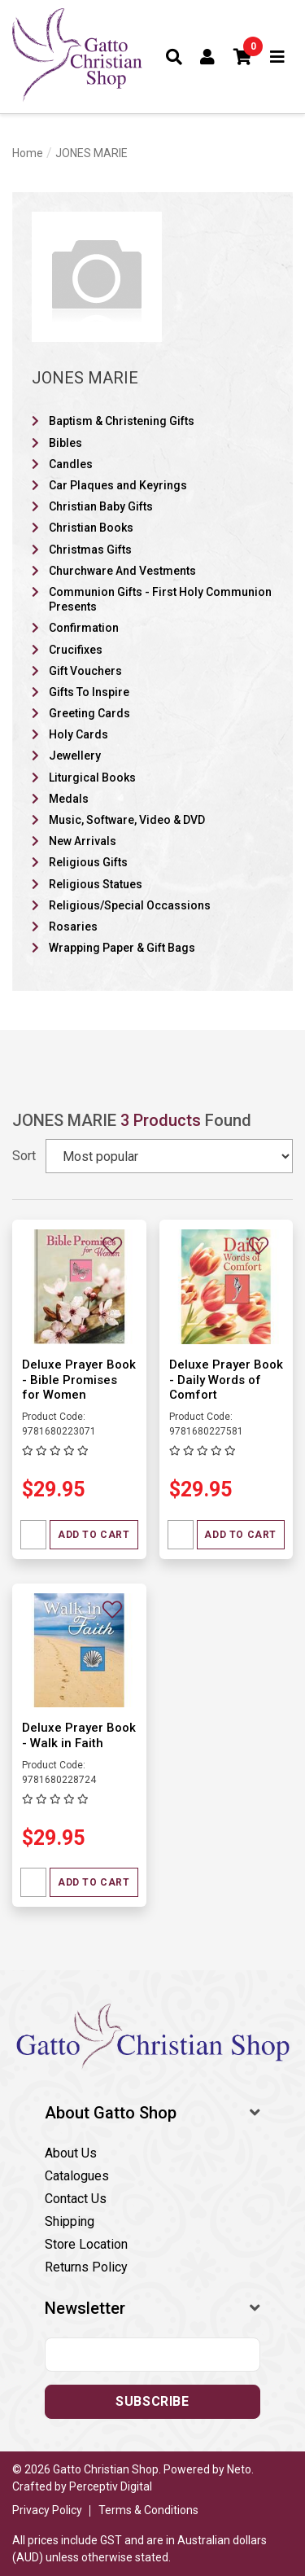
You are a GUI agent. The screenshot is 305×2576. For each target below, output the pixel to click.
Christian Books (91, 527)
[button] (243, 57)
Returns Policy (86, 2267)
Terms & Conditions (148, 2510)
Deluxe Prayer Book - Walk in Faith (79, 1735)
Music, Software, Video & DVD (127, 819)
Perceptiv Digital (110, 2486)
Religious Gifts (88, 862)
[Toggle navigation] (278, 57)
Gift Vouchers (85, 670)
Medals (69, 798)
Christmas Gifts (90, 549)
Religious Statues (95, 884)
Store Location (86, 2244)
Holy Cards (78, 734)
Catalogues (77, 2176)
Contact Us (76, 2198)
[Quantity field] (33, 1534)
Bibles (65, 442)
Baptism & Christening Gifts (121, 420)
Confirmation (84, 627)
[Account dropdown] (208, 57)
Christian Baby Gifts (101, 506)
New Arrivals (82, 841)
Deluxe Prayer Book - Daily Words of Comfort (226, 1380)
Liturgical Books (92, 777)
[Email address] (152, 2354)
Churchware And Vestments (122, 570)
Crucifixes (75, 649)
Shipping (69, 2221)
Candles (71, 464)
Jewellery (75, 755)
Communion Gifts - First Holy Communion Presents (160, 599)
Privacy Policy (47, 2510)
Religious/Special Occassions (130, 905)
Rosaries (73, 926)
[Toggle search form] (174, 57)
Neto (239, 2469)
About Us (71, 2153)
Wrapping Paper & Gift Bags (122, 947)
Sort (24, 1155)
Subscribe (152, 2401)
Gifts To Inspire (89, 692)
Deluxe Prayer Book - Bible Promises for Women (79, 1380)
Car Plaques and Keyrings (118, 485)
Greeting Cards (89, 713)
